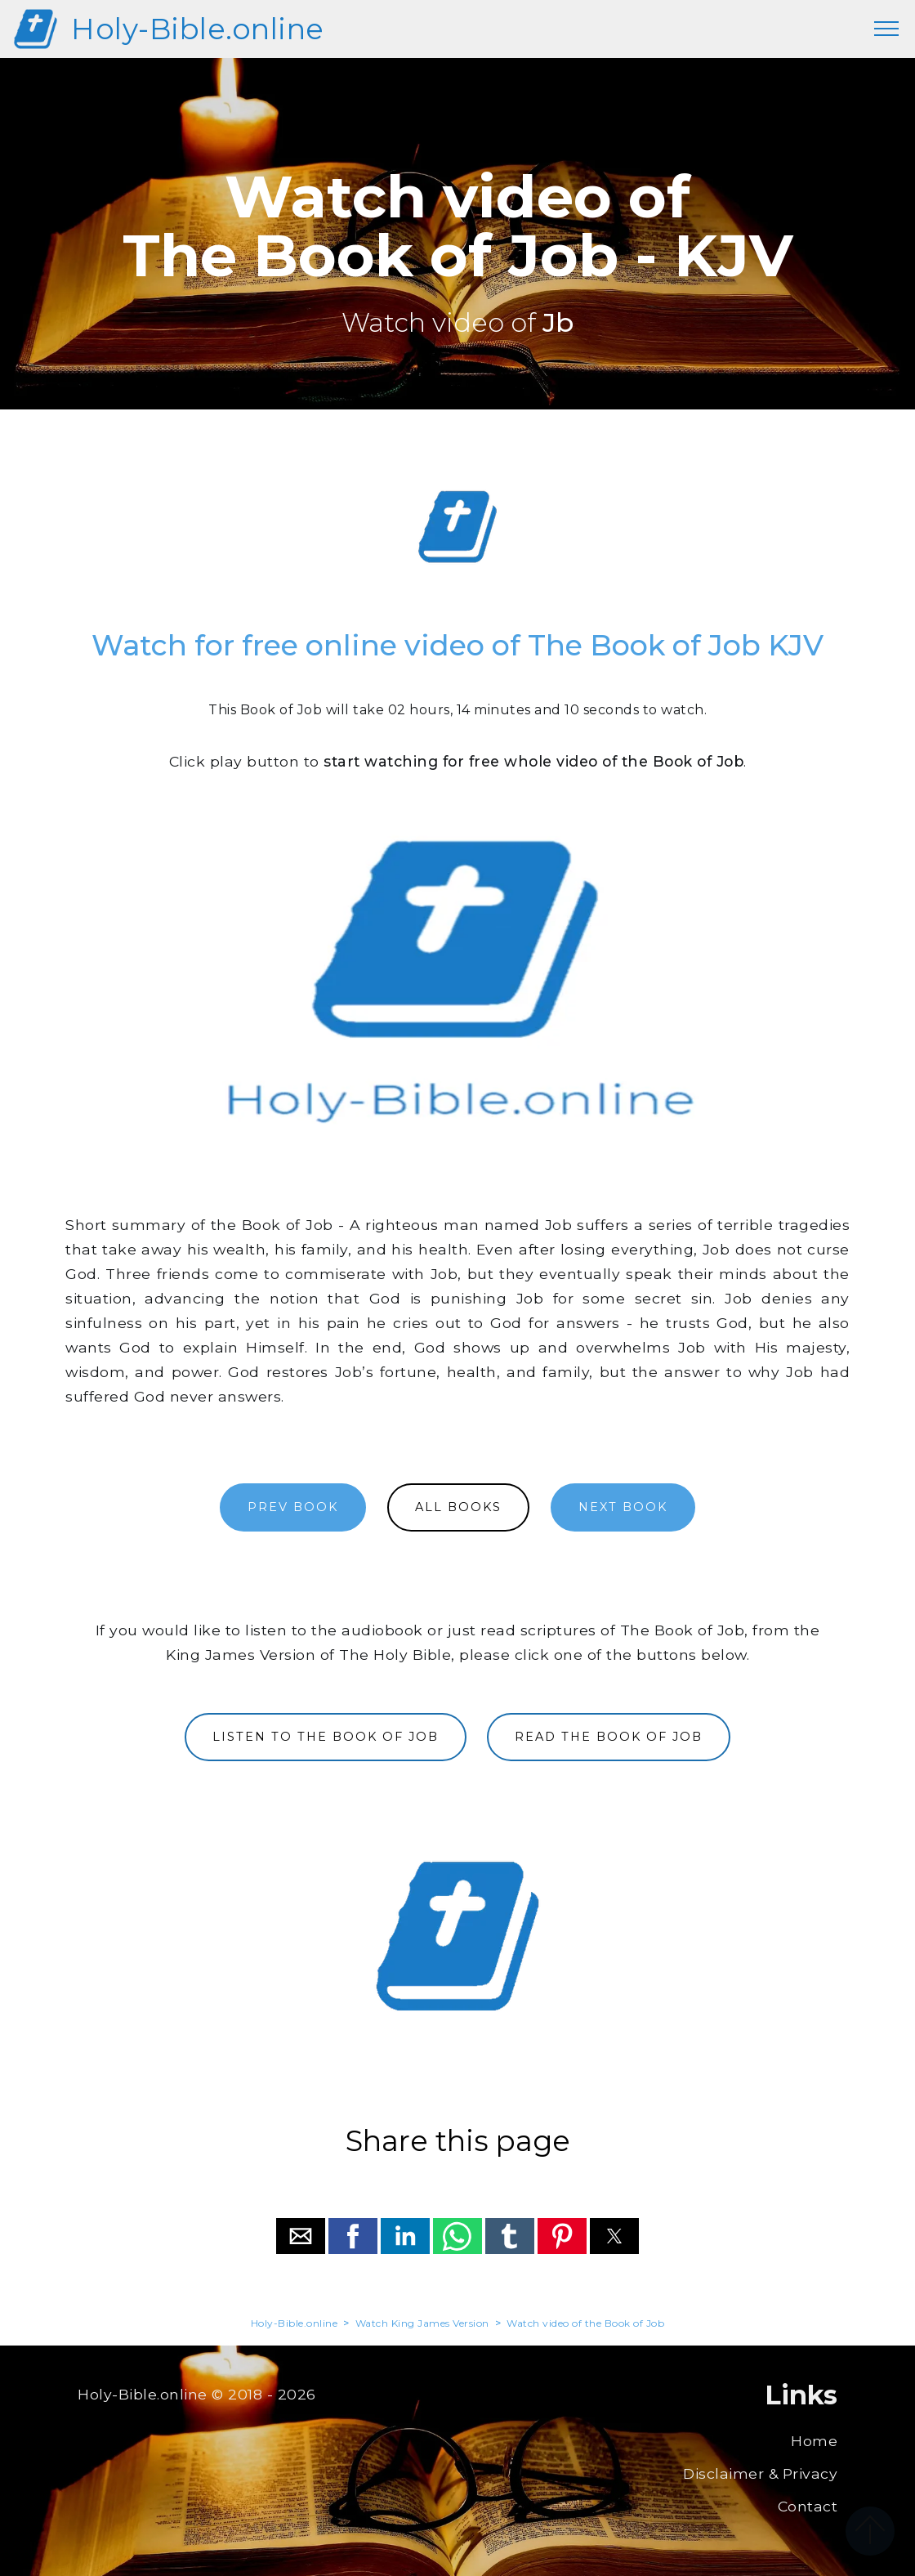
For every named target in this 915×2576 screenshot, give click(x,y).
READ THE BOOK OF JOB (609, 1736)
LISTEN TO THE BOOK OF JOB (325, 1736)
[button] (300, 2236)
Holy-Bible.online (197, 29)
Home (814, 2440)
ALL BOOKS (458, 1507)
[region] (457, 527)
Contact (808, 2506)
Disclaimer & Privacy (760, 2473)
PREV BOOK (293, 1507)
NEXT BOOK (622, 1507)
